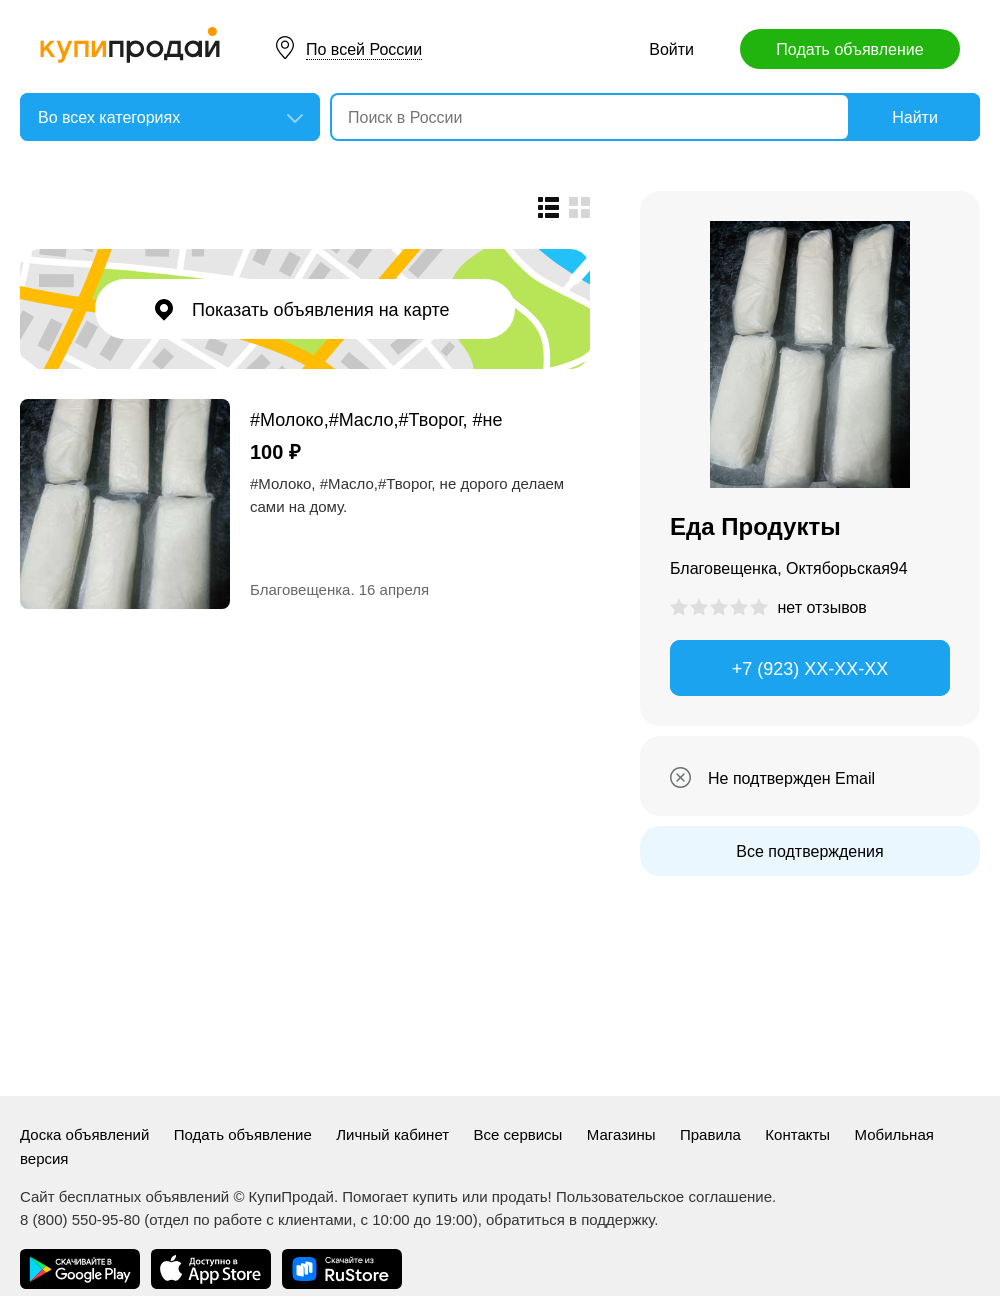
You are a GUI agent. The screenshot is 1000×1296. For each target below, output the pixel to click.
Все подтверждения (809, 851)
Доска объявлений (84, 1134)
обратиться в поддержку (570, 1219)
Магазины (621, 1134)
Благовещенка (300, 589)
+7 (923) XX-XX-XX (810, 669)
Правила (710, 1134)
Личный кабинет (392, 1134)
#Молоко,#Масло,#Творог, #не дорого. (376, 419)
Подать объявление (849, 49)
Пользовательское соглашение (664, 1196)
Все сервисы (518, 1134)
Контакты (797, 1134)
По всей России (364, 49)
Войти (671, 49)
